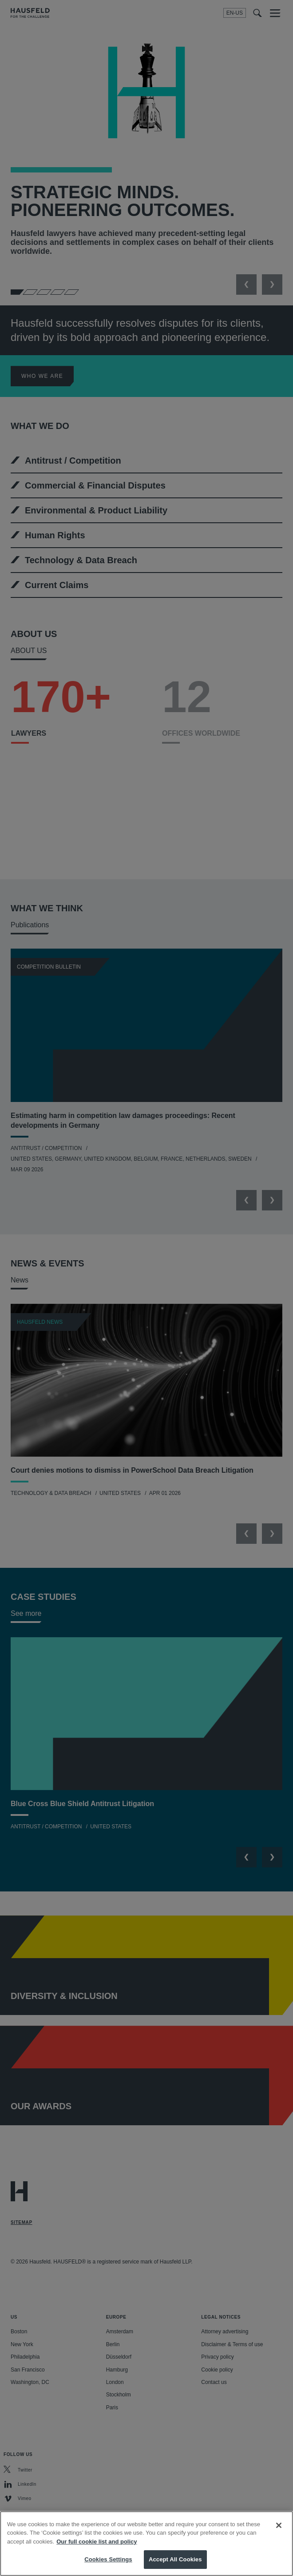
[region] (146, 2543)
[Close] (279, 2525)
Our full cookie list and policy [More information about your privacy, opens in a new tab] (96, 2541)
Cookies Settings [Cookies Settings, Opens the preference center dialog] (108, 2559)
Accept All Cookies (175, 2559)
